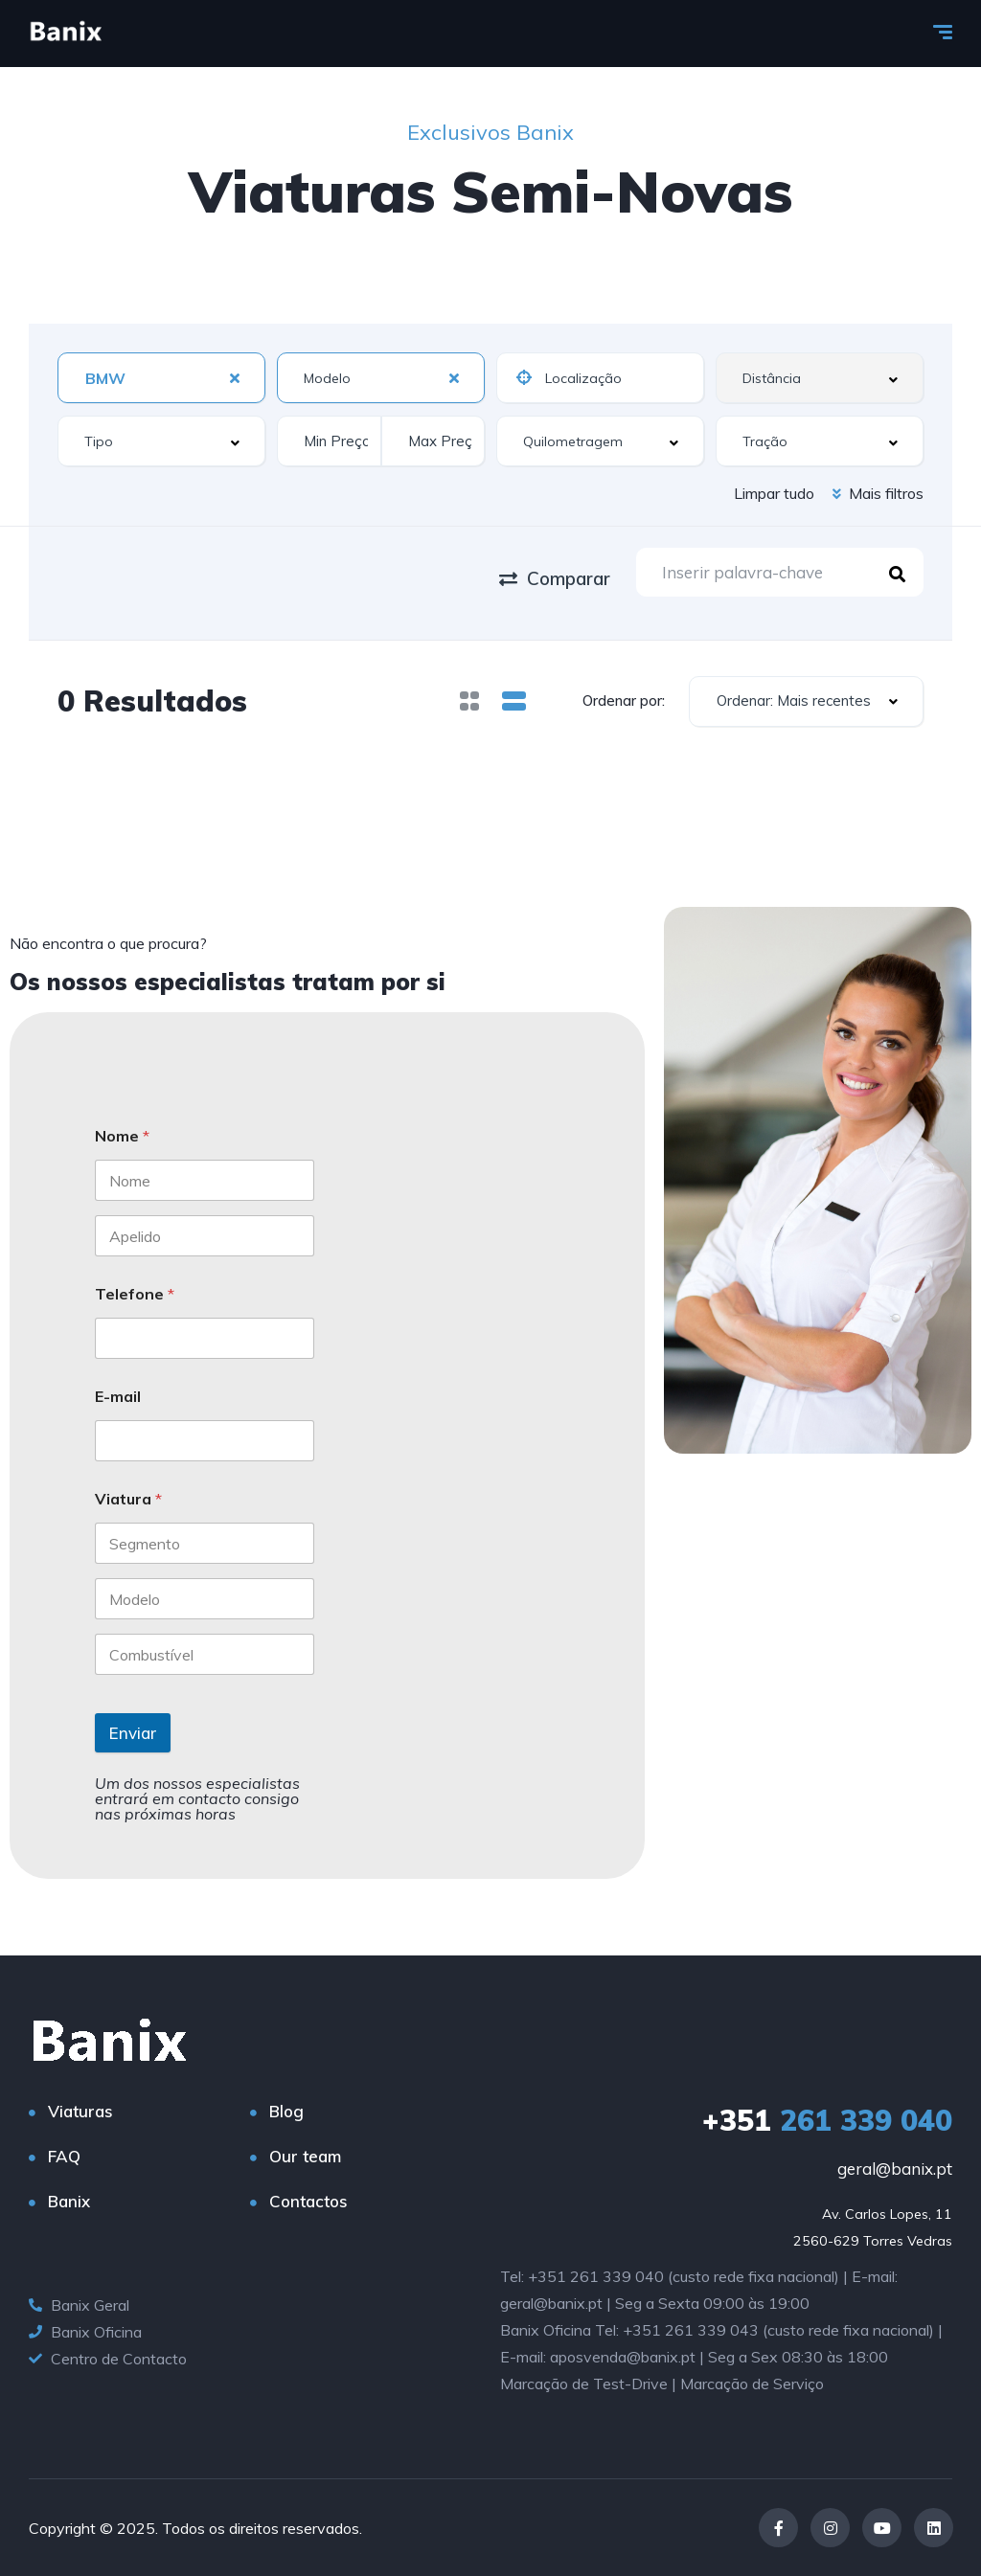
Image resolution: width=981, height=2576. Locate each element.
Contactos (308, 2201)
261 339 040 (827, 2120)
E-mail (118, 1397)
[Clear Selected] (234, 377)
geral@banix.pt (894, 2168)
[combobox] (161, 377)
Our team (305, 2156)
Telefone (134, 1294)
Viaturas (80, 2111)
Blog (286, 2111)
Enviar (132, 1733)
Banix (69, 2201)
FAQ (64, 2156)
